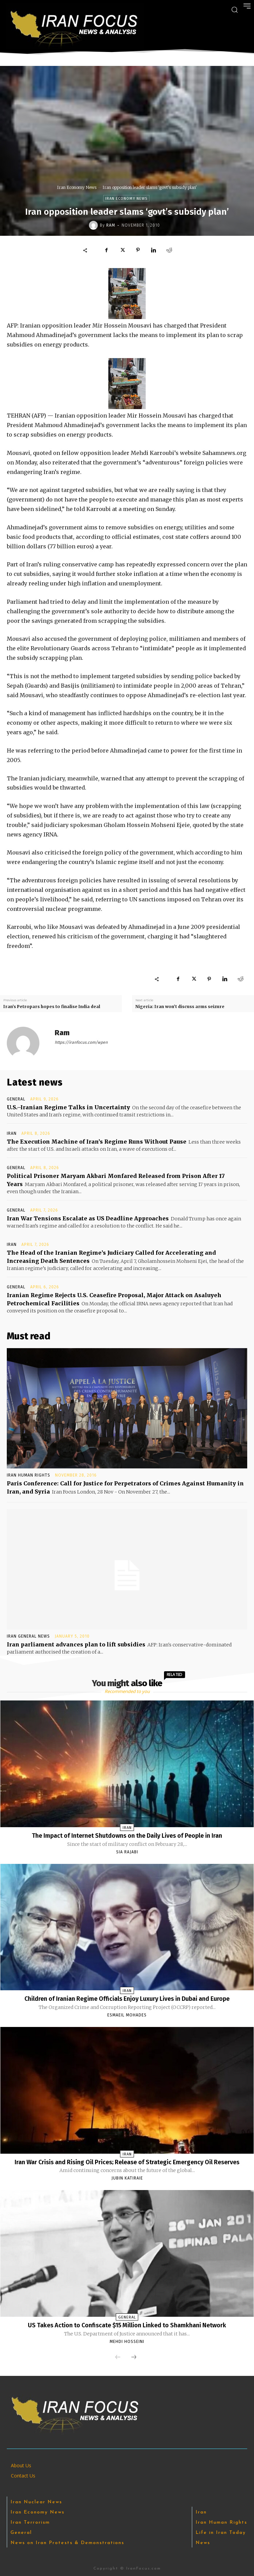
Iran (12, 1133)
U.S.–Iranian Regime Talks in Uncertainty (68, 1107)
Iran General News (28, 1636)
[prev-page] (118, 2357)
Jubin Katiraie (127, 2178)
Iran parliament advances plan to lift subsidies (76, 1644)
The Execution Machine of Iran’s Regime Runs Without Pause (96, 1141)
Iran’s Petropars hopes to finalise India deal (51, 1006)
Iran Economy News (76, 187)
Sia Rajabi (127, 1852)
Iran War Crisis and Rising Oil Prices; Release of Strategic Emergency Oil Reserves (127, 2162)
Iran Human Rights (28, 1475)
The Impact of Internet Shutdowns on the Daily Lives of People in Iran (127, 1835)
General (16, 1099)
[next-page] (134, 2357)
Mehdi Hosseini (127, 2341)
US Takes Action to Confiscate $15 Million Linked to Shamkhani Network (127, 2325)
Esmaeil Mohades (127, 2015)
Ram (110, 225)
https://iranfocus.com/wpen (81, 1042)
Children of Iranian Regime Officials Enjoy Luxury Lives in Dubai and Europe (127, 1998)
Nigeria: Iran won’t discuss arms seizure (179, 1006)
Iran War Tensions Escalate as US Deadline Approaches (88, 1218)
